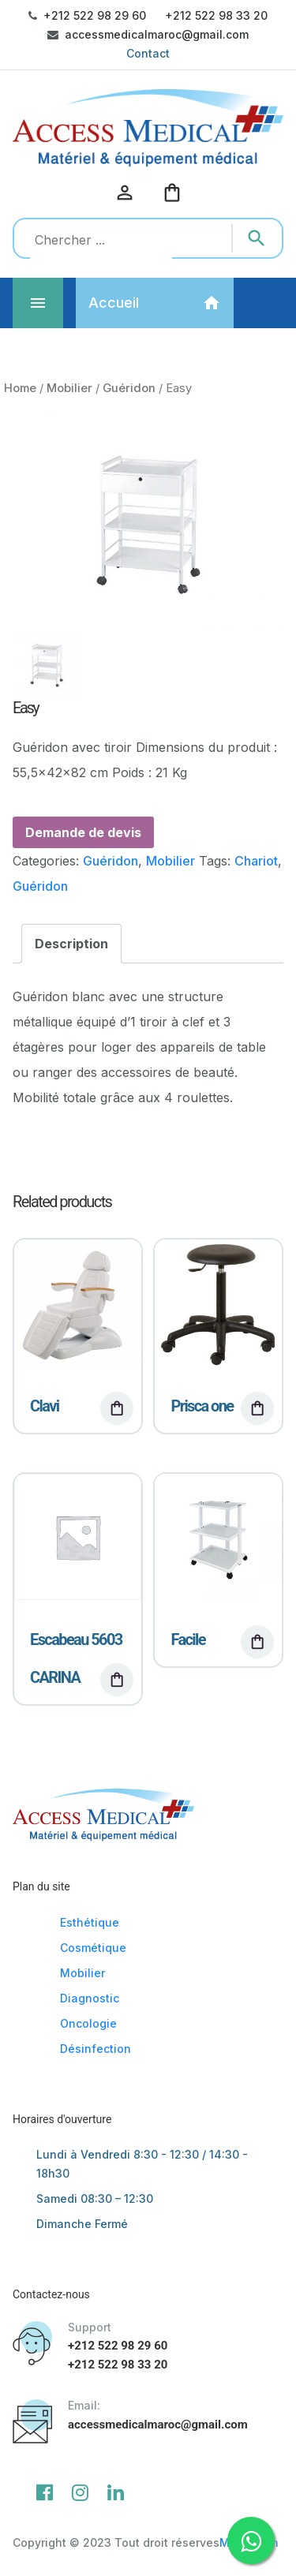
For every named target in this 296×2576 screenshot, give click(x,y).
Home (20, 388)
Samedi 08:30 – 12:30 (94, 2198)
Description (71, 944)
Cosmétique (93, 1947)
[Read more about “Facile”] (257, 1641)
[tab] (71, 943)
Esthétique (89, 1922)
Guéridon (129, 388)
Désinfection (95, 2048)
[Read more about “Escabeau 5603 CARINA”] (116, 1679)
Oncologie (88, 2023)
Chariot (256, 861)
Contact (148, 53)
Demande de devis (83, 832)
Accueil (113, 302)
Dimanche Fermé (82, 2223)
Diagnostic (89, 1998)
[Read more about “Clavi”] (116, 1408)
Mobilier (69, 388)
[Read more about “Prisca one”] (257, 1408)
